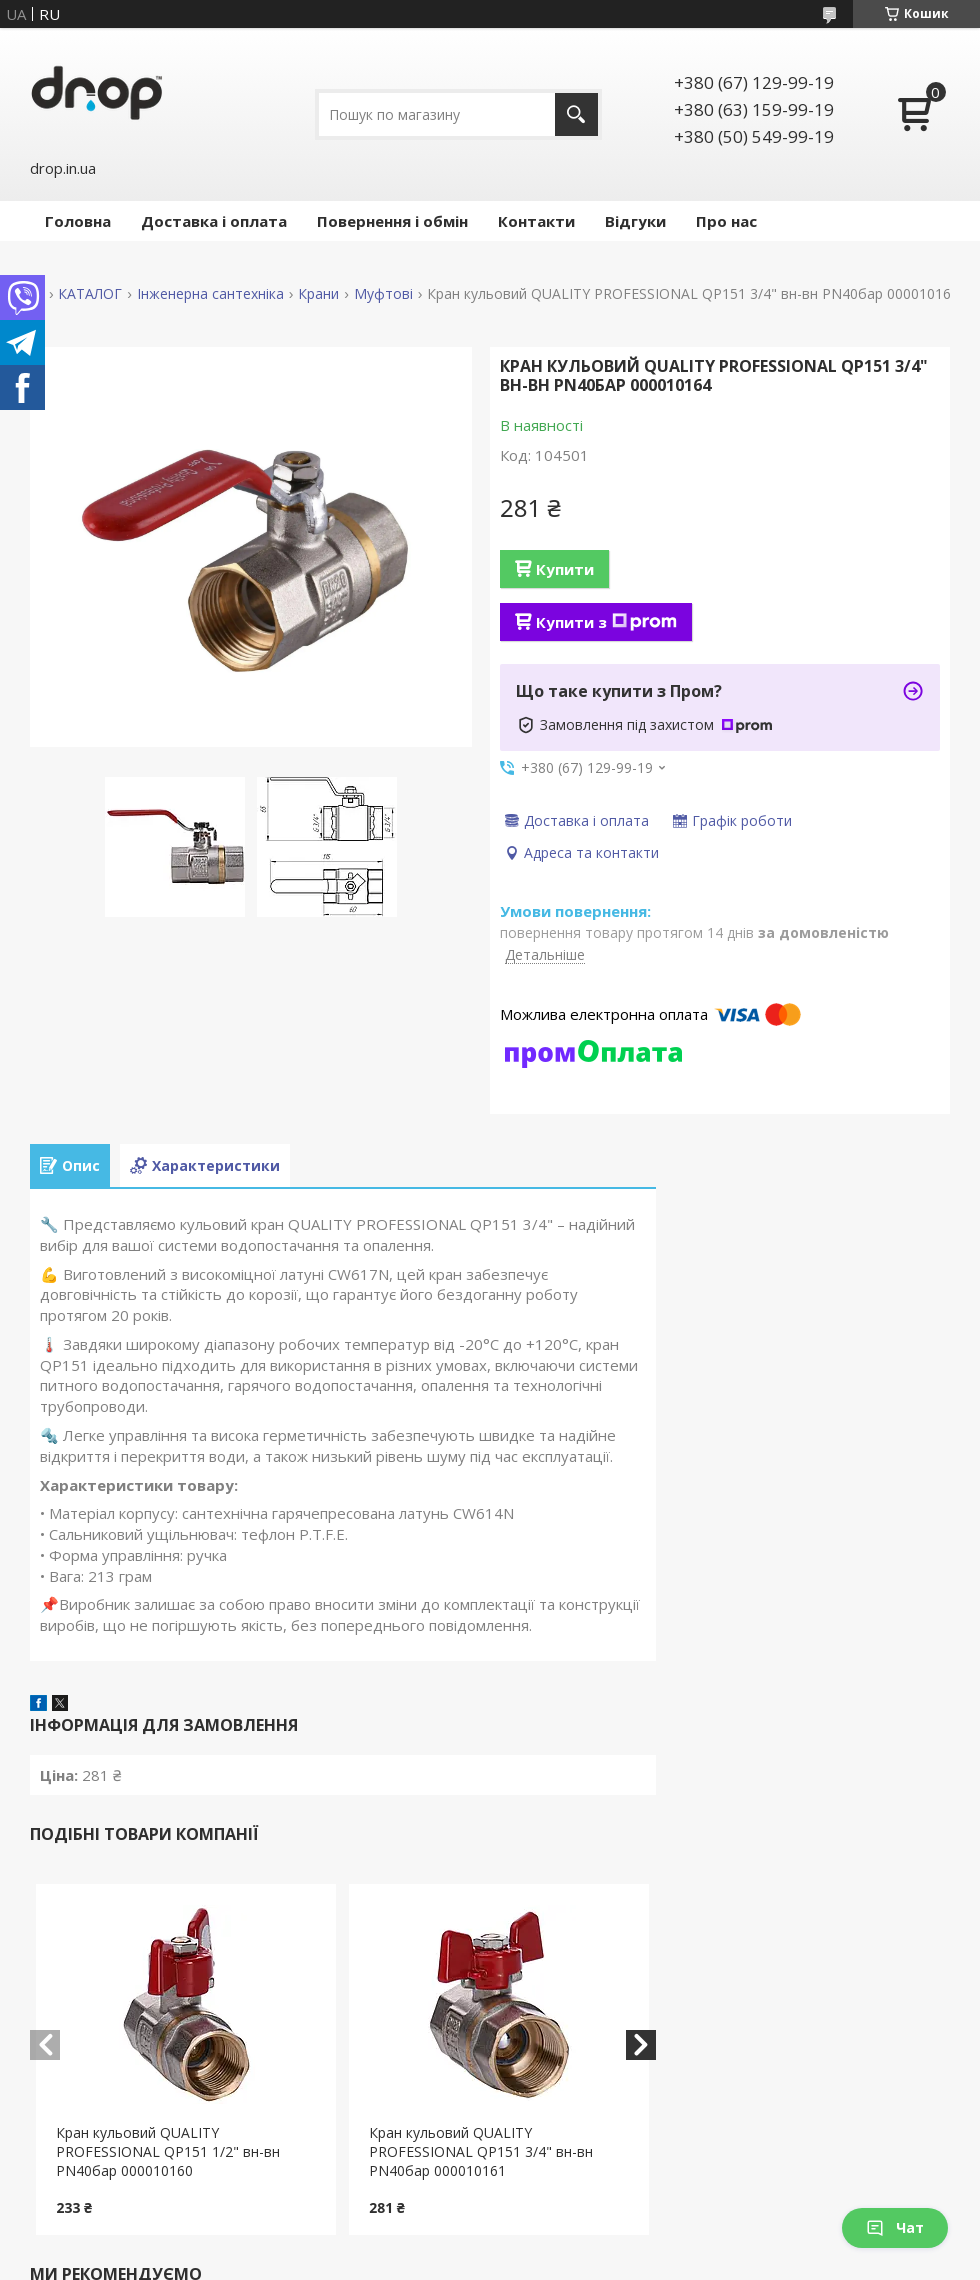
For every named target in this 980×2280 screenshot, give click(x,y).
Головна (78, 221)
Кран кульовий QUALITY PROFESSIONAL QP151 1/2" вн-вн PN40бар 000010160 (168, 2151)
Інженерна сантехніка (210, 294)
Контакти (536, 221)
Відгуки (635, 221)
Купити (565, 569)
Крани (318, 294)
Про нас (726, 221)
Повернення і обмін (392, 221)
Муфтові (383, 294)
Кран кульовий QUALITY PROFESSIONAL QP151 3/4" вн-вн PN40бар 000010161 (481, 2151)
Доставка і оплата (214, 221)
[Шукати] (576, 114)
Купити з (606, 622)
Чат (895, 2227)
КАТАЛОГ (90, 294)
